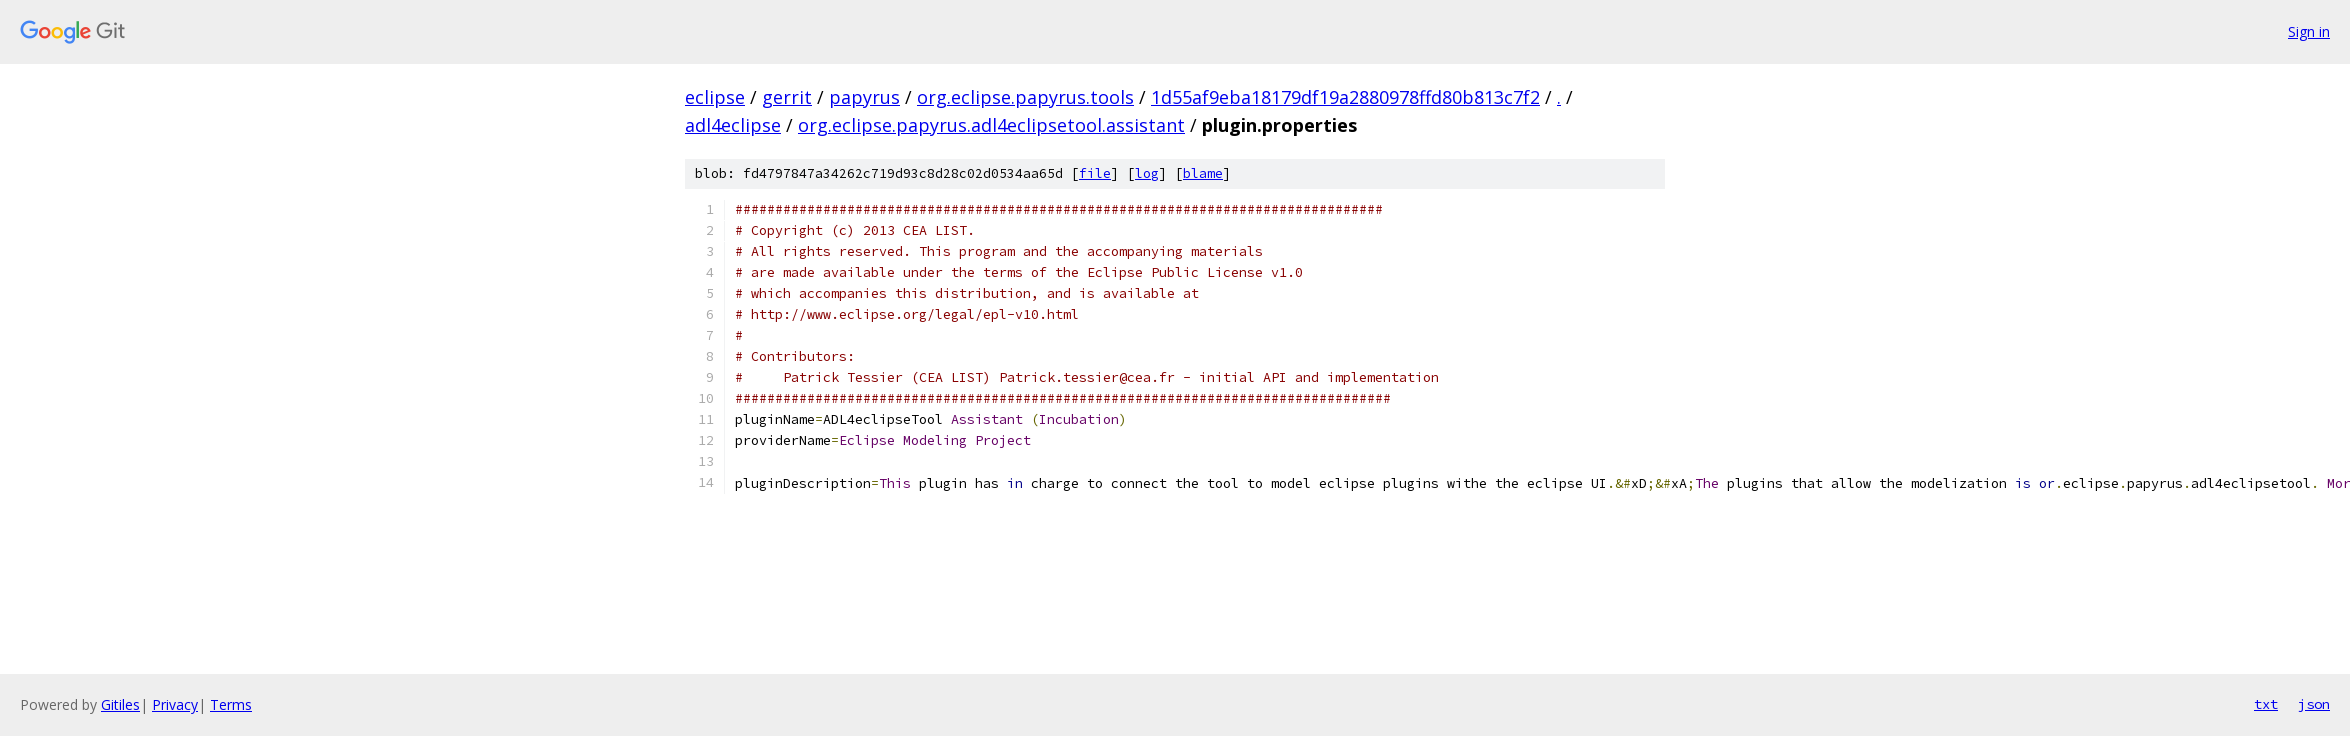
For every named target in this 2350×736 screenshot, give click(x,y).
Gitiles (120, 704)
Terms (231, 704)
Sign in (2309, 31)
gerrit (787, 97)
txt (2266, 704)
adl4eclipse (733, 125)
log (1147, 173)
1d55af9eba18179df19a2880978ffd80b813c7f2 (1345, 97)
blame (1203, 173)
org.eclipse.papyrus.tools (1025, 97)
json (2314, 704)
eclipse (715, 97)
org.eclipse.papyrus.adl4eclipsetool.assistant (991, 125)
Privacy (175, 704)
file (1095, 173)
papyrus (864, 97)
